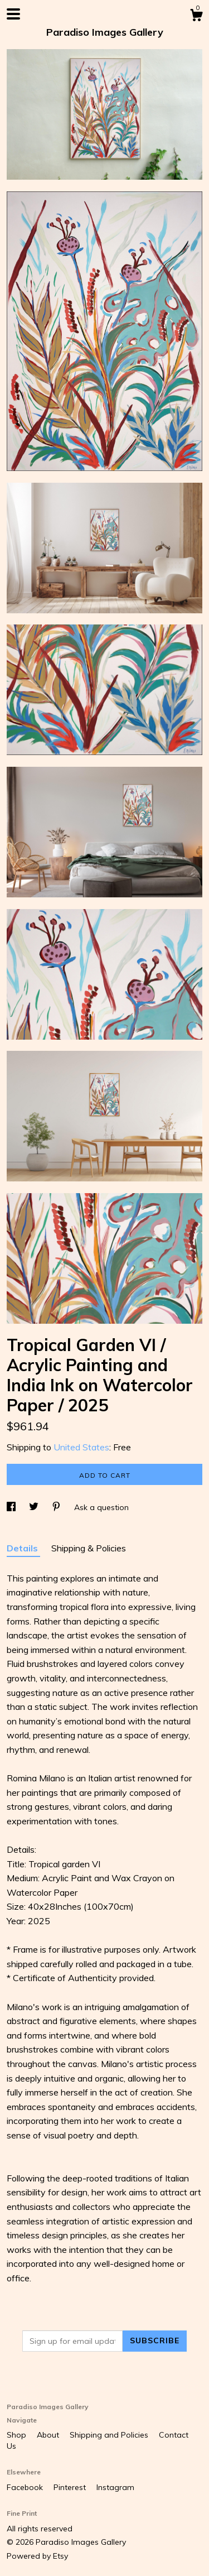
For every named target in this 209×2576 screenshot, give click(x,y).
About (49, 2435)
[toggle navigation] (13, 14)
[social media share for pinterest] (57, 1507)
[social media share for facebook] (12, 1507)
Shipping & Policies (88, 1548)
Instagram (115, 2487)
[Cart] (196, 16)
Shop (17, 2435)
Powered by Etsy (37, 2556)
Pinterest (71, 2487)
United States (81, 1447)
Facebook (26, 2487)
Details (23, 1548)
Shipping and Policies (110, 2435)
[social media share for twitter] (35, 1507)
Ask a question (101, 1507)
